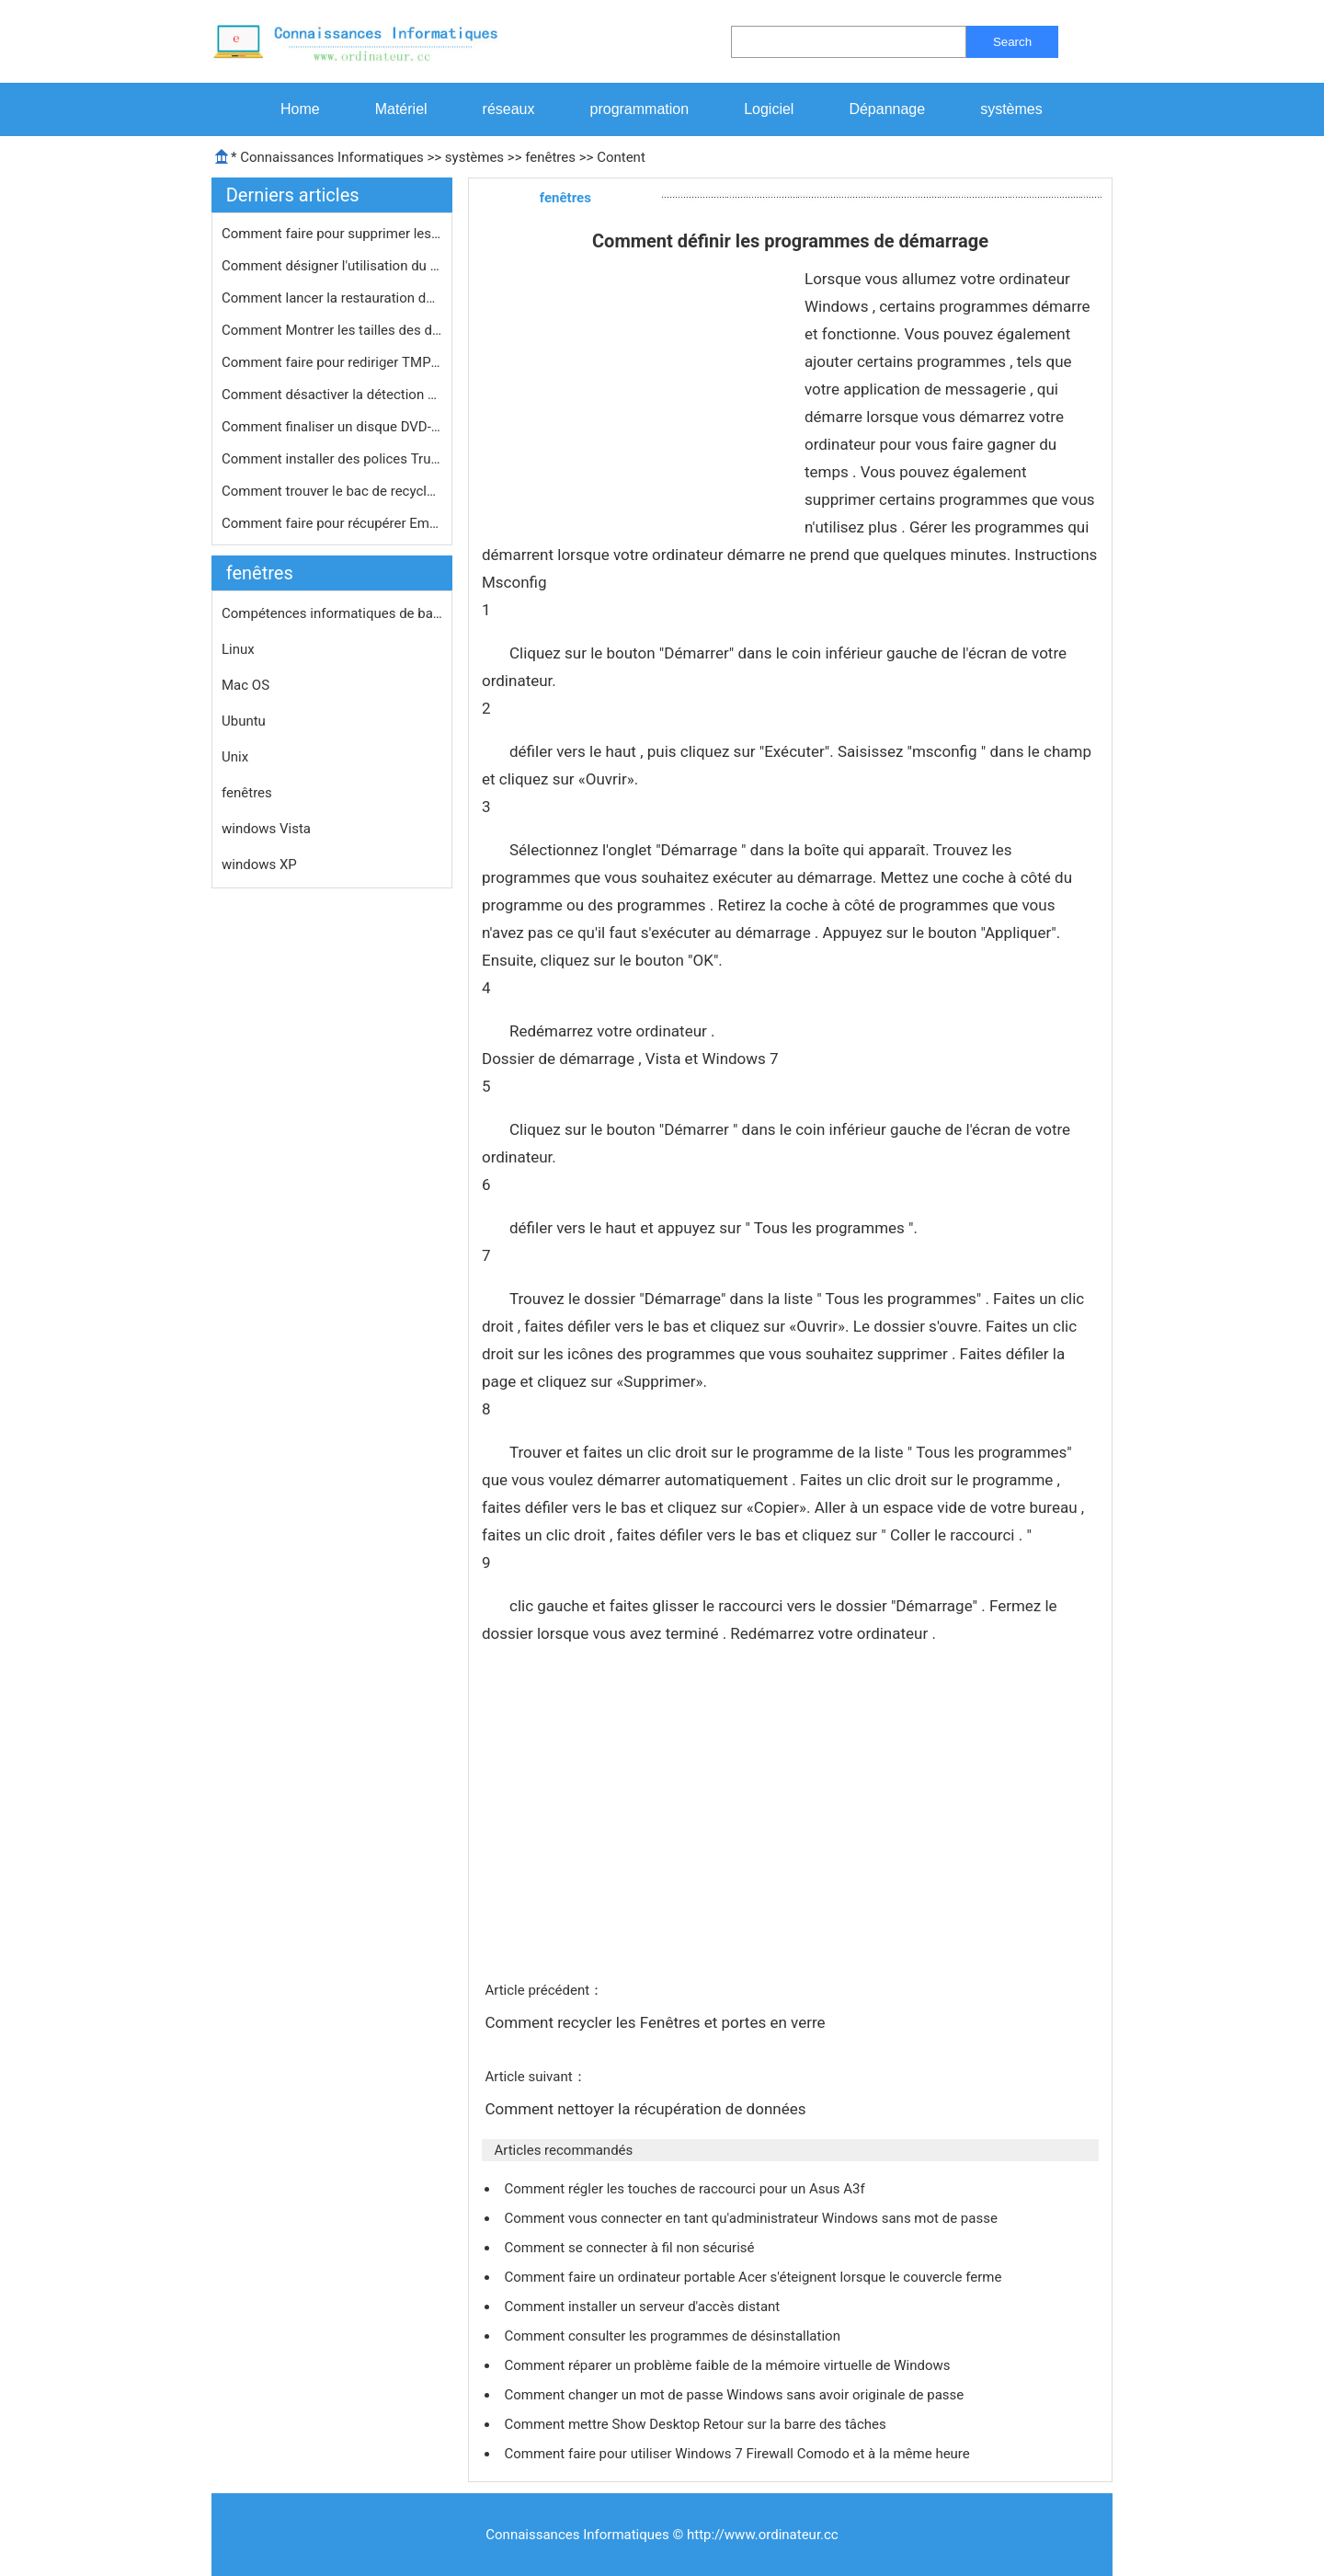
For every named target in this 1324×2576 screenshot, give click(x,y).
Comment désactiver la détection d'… (332, 394)
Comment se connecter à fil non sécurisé (631, 2247)
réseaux (509, 109)
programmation (640, 109)
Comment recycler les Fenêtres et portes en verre (656, 2022)
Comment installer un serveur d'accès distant (643, 2306)
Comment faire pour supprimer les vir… (332, 233)
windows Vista (266, 828)
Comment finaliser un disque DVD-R (332, 426)
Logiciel (768, 109)
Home (300, 109)
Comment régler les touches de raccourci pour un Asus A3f (686, 2189)
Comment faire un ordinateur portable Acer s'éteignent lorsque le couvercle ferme (754, 2277)
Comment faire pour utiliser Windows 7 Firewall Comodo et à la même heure (738, 2453)
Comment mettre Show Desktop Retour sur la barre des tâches (696, 2424)
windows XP (259, 864)
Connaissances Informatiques (331, 157)
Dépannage (887, 109)
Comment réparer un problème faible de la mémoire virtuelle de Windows (728, 2365)
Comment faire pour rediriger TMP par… (332, 362)
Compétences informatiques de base (332, 613)
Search (1012, 42)
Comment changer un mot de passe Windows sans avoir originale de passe (735, 2395)
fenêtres (550, 157)
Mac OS (245, 685)
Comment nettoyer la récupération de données (647, 2109)
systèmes (1011, 109)
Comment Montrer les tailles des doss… (332, 330)
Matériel (401, 109)
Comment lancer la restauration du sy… (332, 298)
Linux (238, 649)
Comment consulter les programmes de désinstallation (673, 2336)
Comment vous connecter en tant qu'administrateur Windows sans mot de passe (752, 2218)
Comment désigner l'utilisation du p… (332, 266)
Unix (235, 757)
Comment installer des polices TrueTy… (332, 459)
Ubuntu (244, 721)
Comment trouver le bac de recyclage (332, 491)
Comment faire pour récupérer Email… (332, 523)
